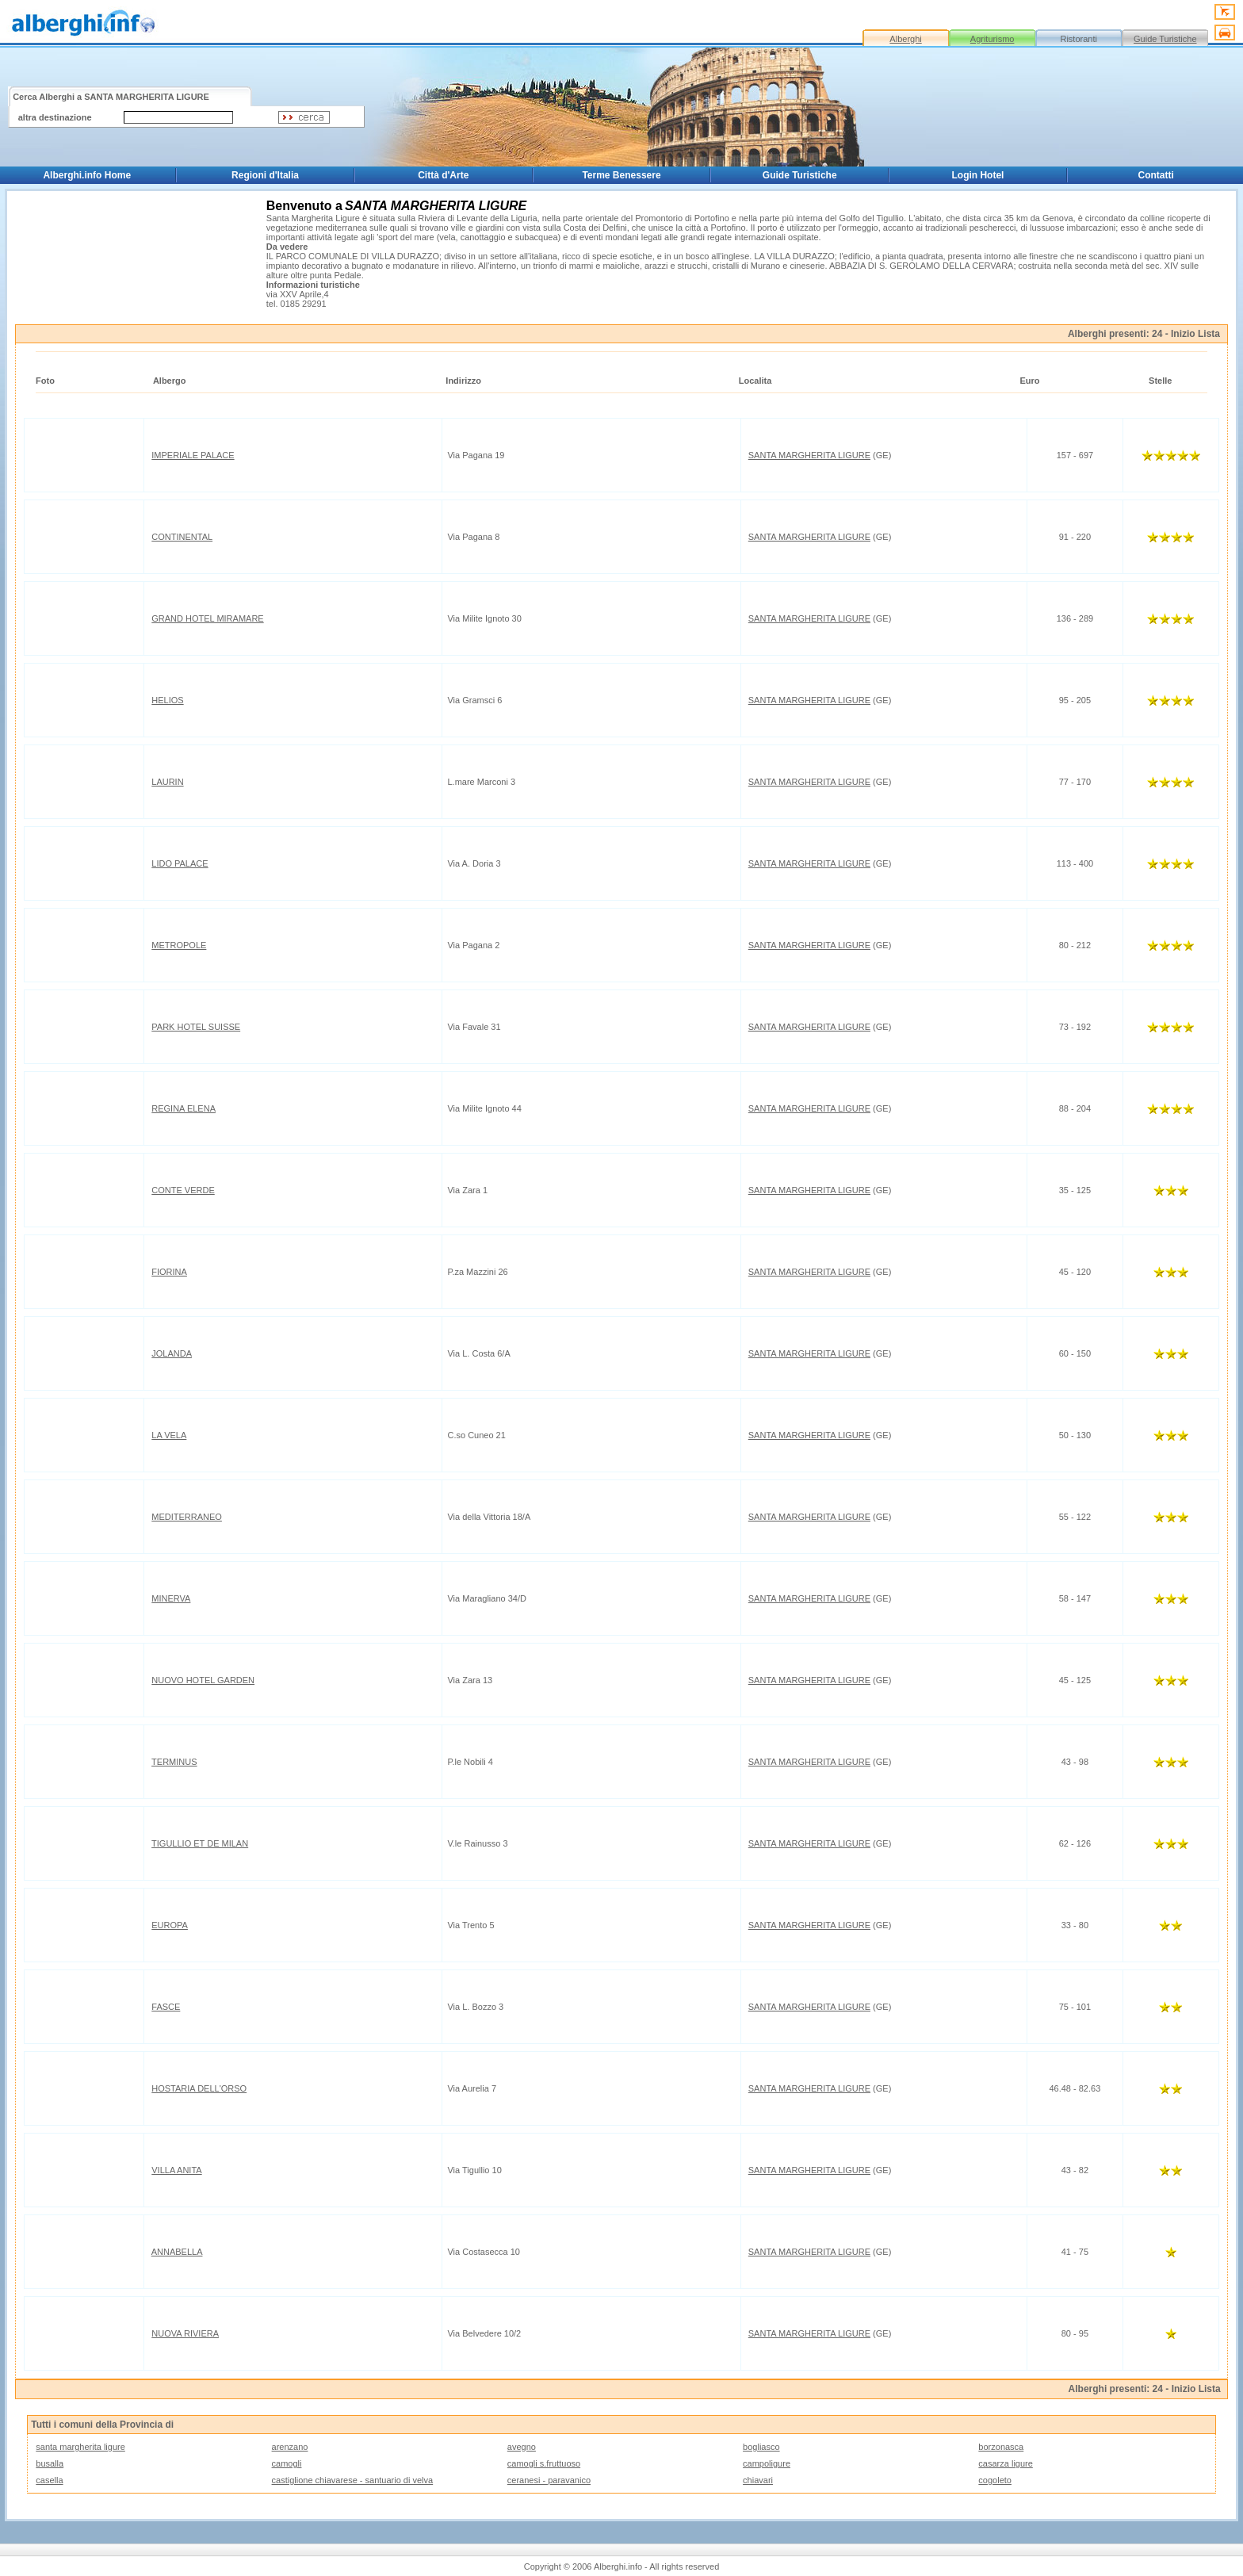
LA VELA (168, 1435)
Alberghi (905, 39)
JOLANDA (171, 1353)
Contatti (1156, 175)
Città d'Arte (443, 175)
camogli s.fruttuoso (543, 2463)
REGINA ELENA (183, 1108)
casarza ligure (1005, 2463)
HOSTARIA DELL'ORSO (199, 2088)
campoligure (766, 2463)
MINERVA (170, 1598)
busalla (49, 2463)
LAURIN (167, 782)
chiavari (758, 2480)
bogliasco (761, 2447)
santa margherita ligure (80, 2447)
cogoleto (995, 2480)
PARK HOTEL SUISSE (195, 1027)
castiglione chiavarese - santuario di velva (353, 2480)
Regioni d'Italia (265, 175)
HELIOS (167, 700)
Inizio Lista (1195, 333)
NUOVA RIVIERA (185, 2333)
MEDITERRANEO (186, 1516)
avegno (521, 2447)
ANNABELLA (177, 2251)
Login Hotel (977, 175)
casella (49, 2480)
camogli (287, 2463)
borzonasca (1000, 2447)
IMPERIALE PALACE (192, 455)
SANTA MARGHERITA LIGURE (809, 455)
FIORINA (169, 1272)
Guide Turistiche (1165, 39)
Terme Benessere (621, 175)
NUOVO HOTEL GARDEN (202, 1680)
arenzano (290, 2447)
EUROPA (169, 1925)
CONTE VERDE (182, 1190)
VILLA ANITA (176, 2170)
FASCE (165, 2006)
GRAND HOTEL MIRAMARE (207, 618)
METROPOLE (178, 945)
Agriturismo (992, 39)
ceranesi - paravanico (549, 2480)
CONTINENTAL (181, 537)
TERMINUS (174, 1761)
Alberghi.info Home (87, 175)
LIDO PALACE (179, 863)
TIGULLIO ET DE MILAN (199, 1843)
